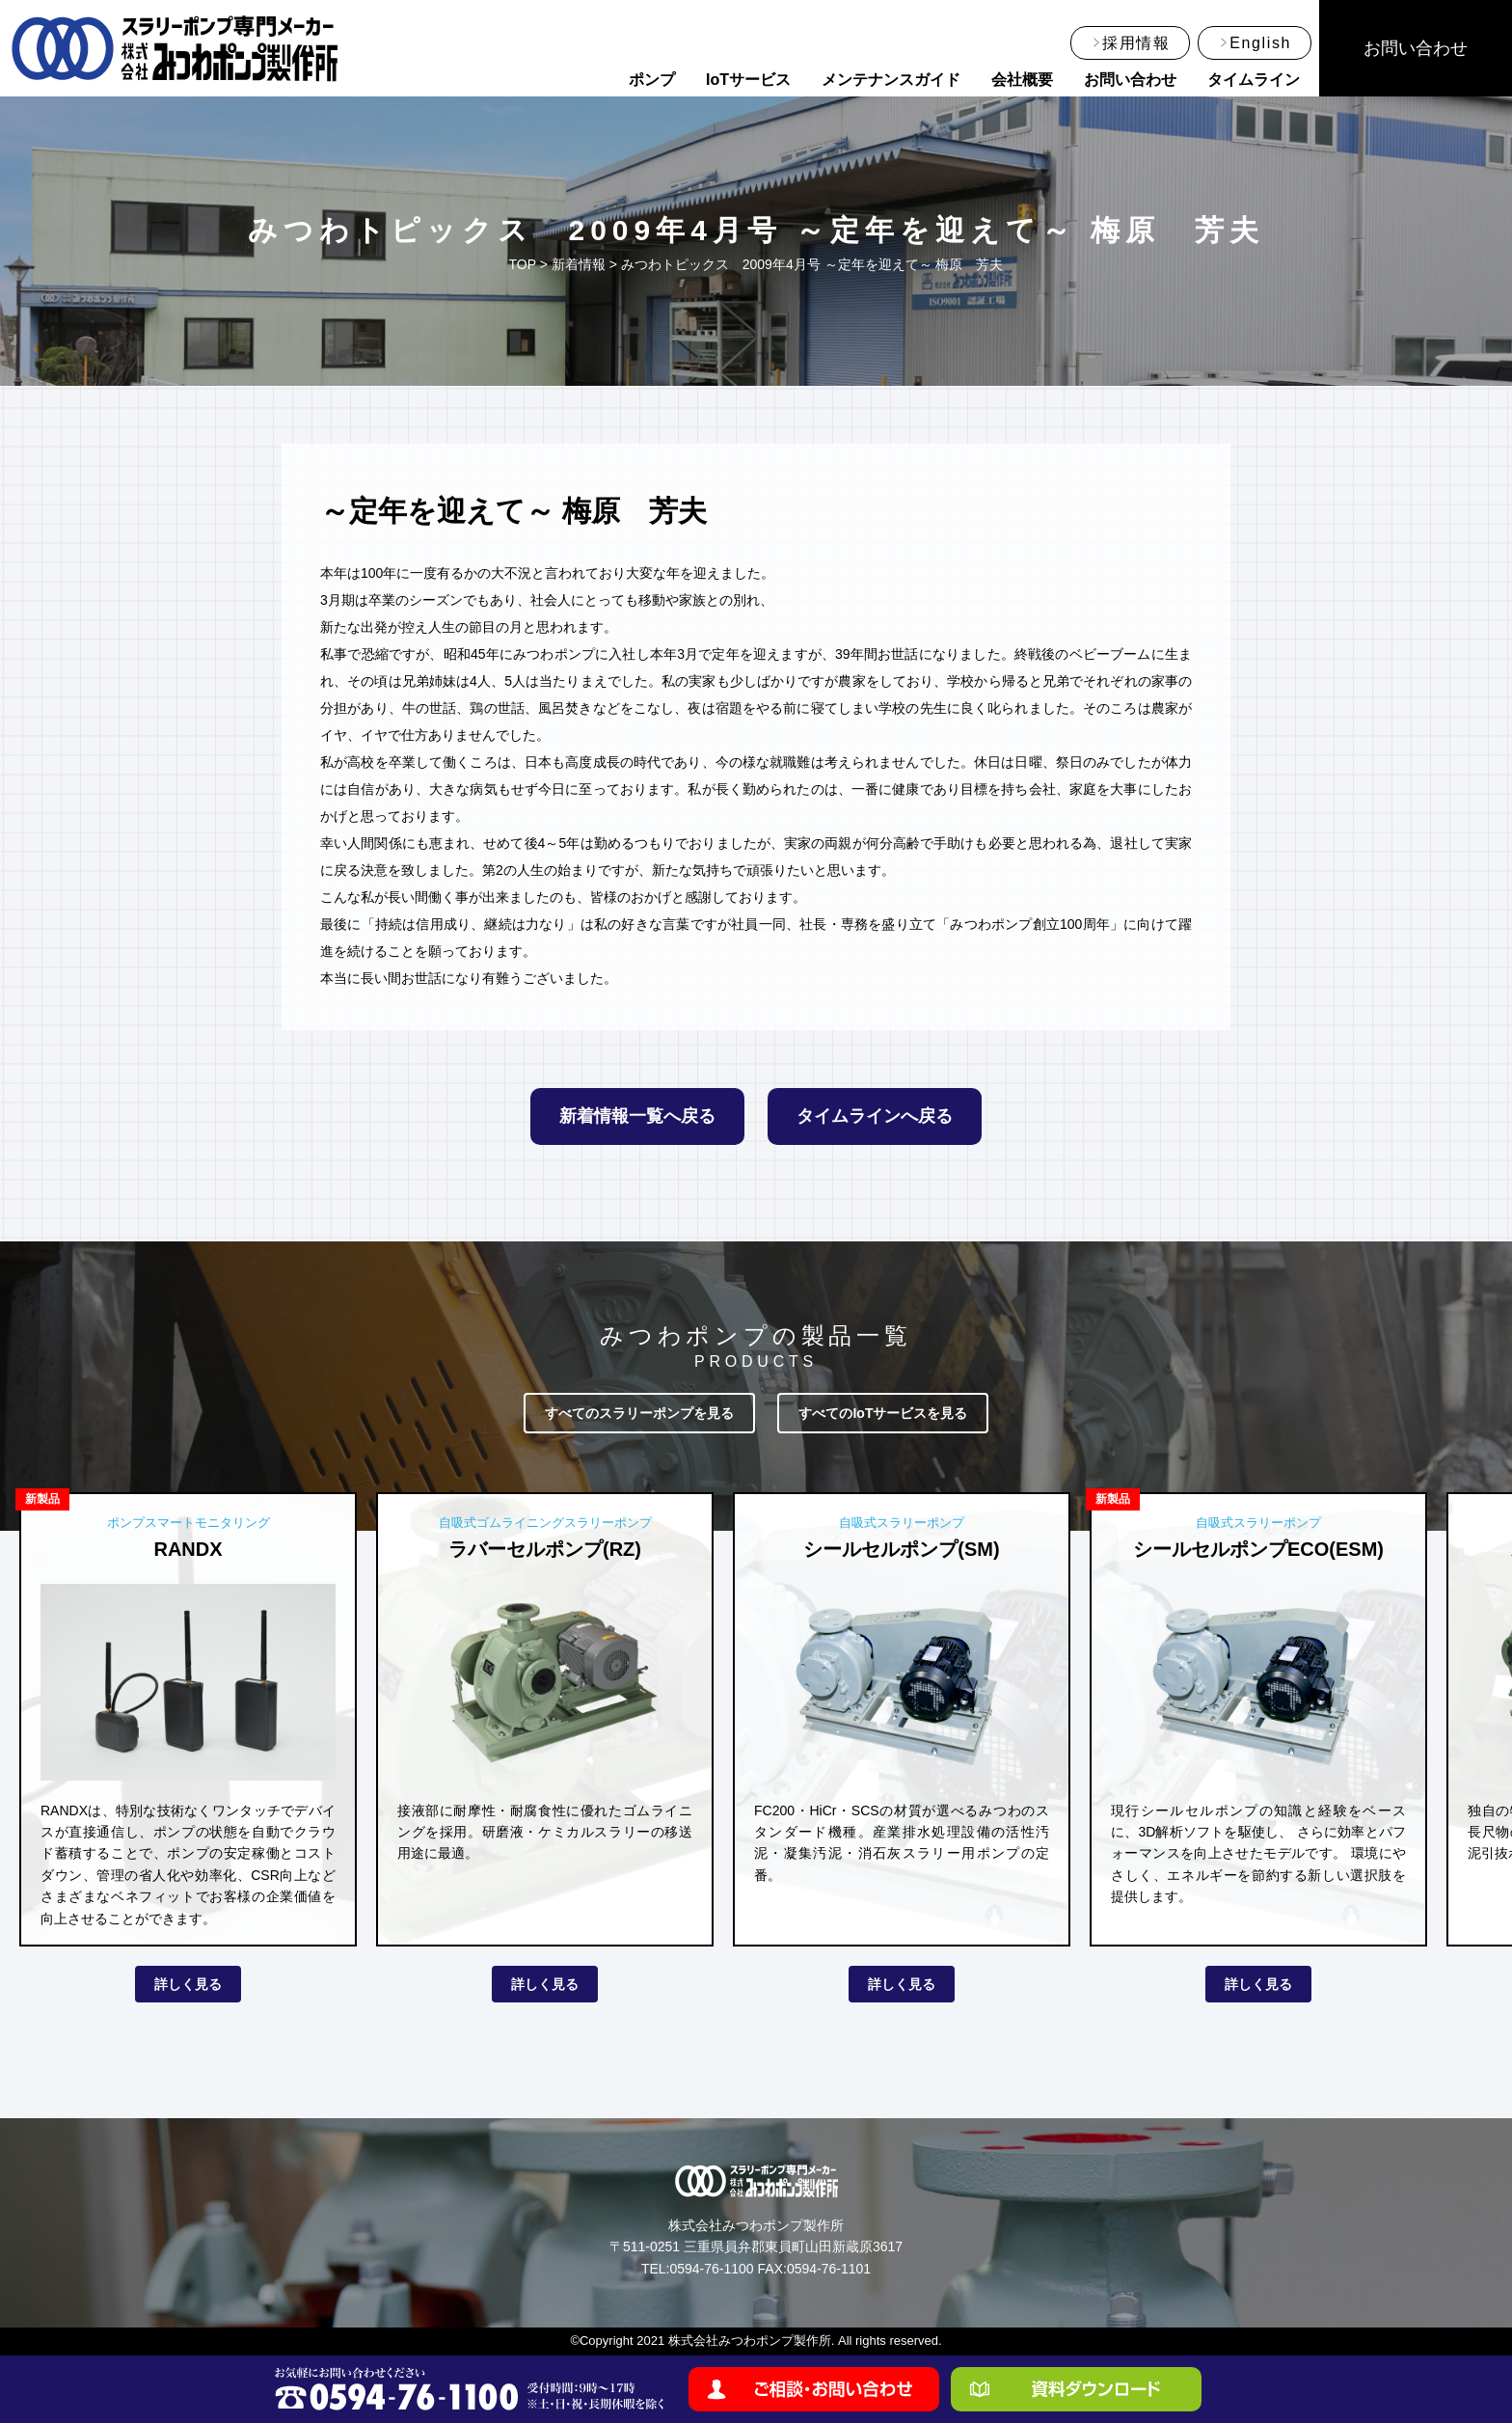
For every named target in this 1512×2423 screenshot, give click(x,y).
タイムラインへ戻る (874, 1116)
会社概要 (1022, 79)
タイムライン (1253, 79)
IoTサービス (748, 79)
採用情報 (1136, 43)
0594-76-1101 (829, 2268)
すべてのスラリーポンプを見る (639, 1413)
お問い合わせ (1130, 79)
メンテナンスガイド (891, 79)
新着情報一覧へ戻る (637, 1116)
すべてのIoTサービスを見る (882, 1413)
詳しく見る (188, 1984)
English (1260, 43)
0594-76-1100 (711, 2268)
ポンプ (652, 79)
